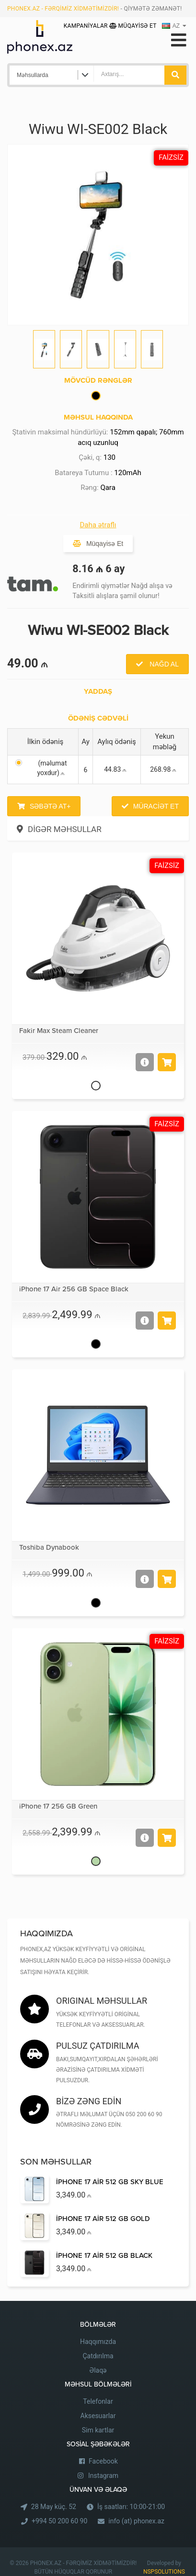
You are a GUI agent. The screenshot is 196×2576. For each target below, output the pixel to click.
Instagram (103, 2475)
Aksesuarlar (98, 2416)
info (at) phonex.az (136, 2521)
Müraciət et (156, 806)
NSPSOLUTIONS (164, 2571)
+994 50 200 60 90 (59, 2521)
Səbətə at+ (50, 806)
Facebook (103, 2461)
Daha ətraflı (98, 525)
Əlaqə (97, 2370)
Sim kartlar (98, 2430)
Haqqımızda (98, 2341)
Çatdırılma (97, 2356)
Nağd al (163, 664)
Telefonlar (98, 2401)
